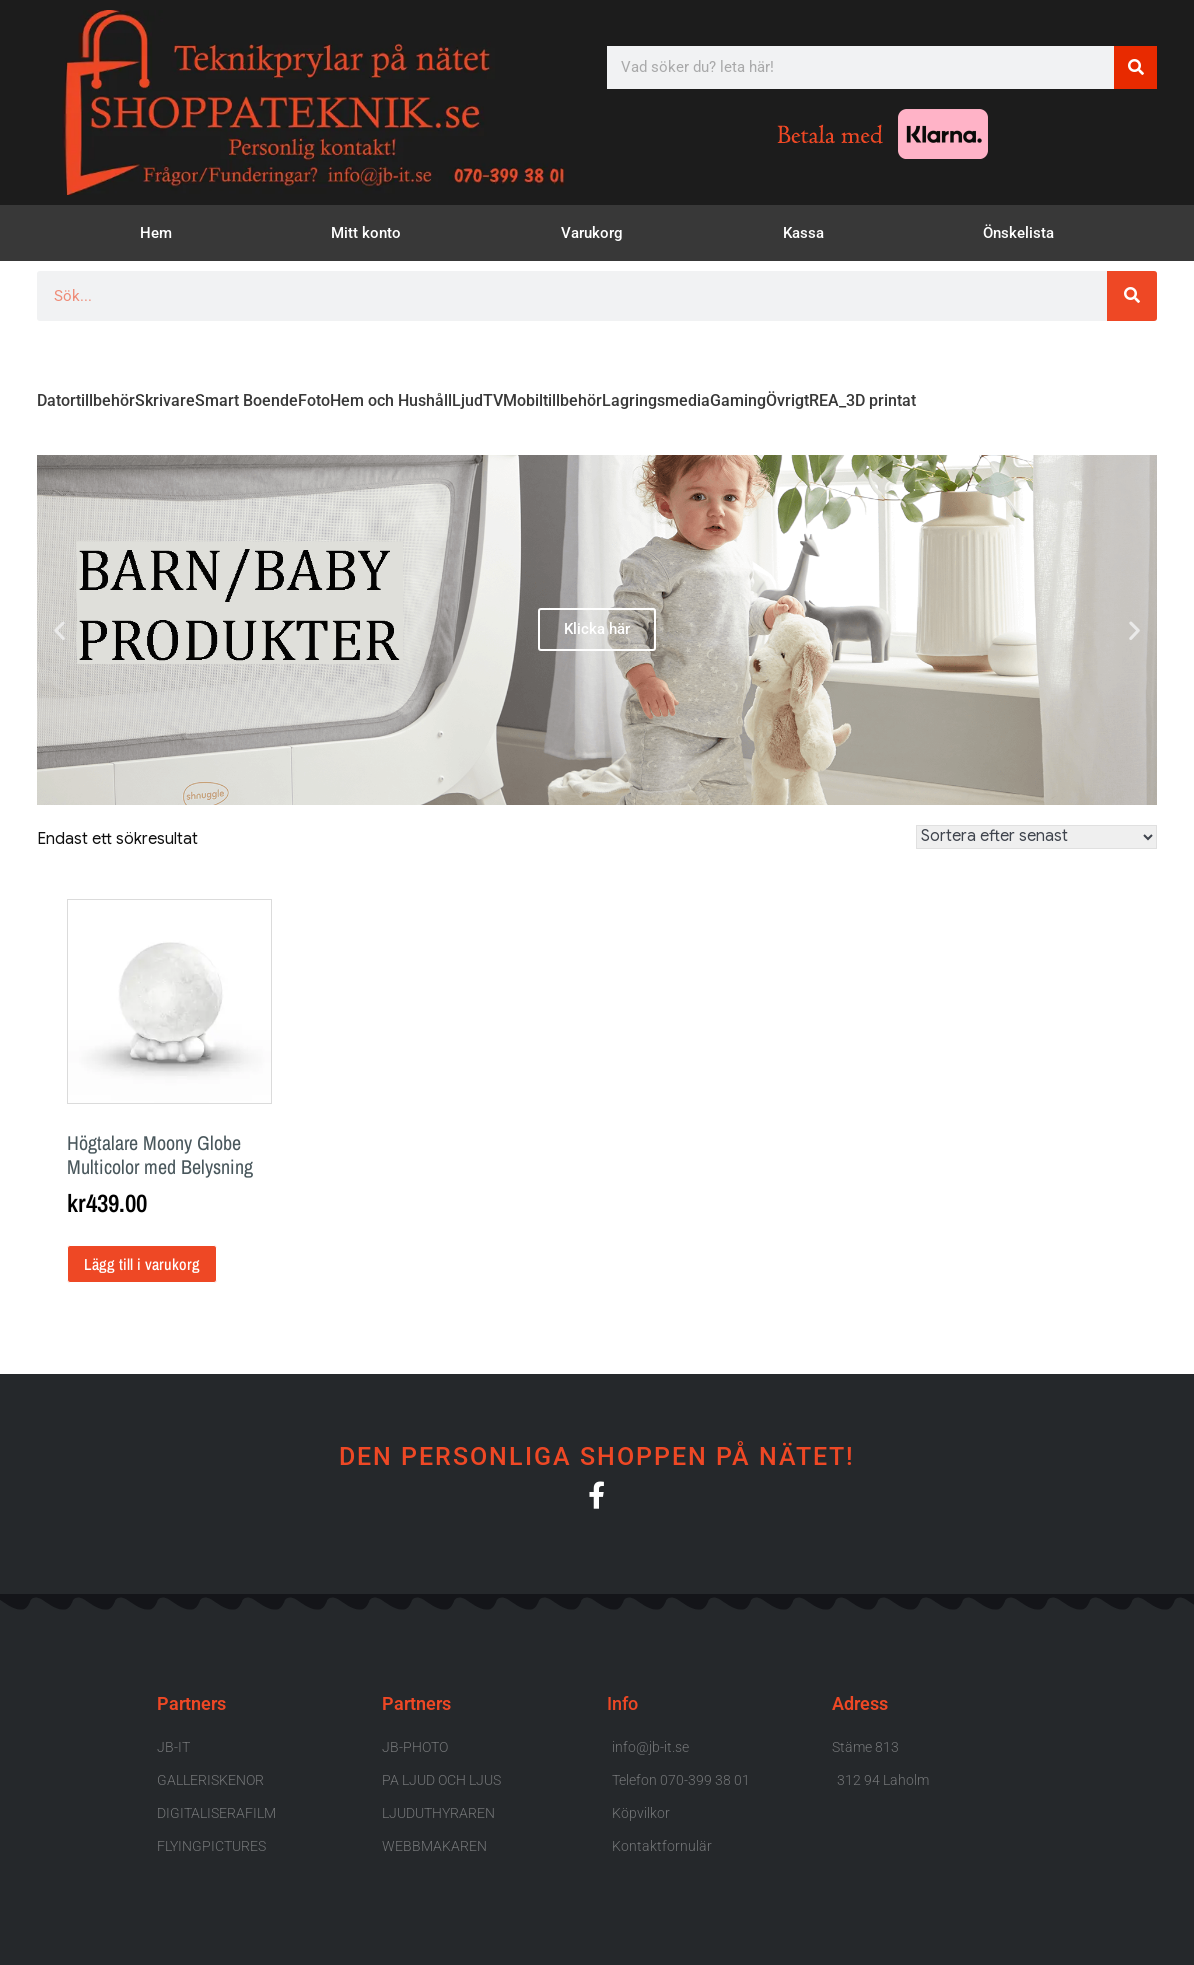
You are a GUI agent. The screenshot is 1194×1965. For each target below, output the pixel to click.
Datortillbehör (86, 400)
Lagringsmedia (656, 400)
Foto (314, 400)
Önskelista (1018, 233)
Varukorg (592, 233)
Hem (156, 233)
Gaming (738, 400)
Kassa (803, 233)
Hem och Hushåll (391, 400)
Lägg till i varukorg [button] (142, 1264)
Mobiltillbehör (552, 400)
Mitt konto (366, 233)
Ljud (467, 400)
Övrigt (787, 400)
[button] (59, 629)
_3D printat (877, 400)
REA (824, 400)
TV (493, 400)
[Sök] (1135, 67)
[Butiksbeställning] (1036, 837)
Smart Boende (246, 400)
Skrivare (165, 400)
